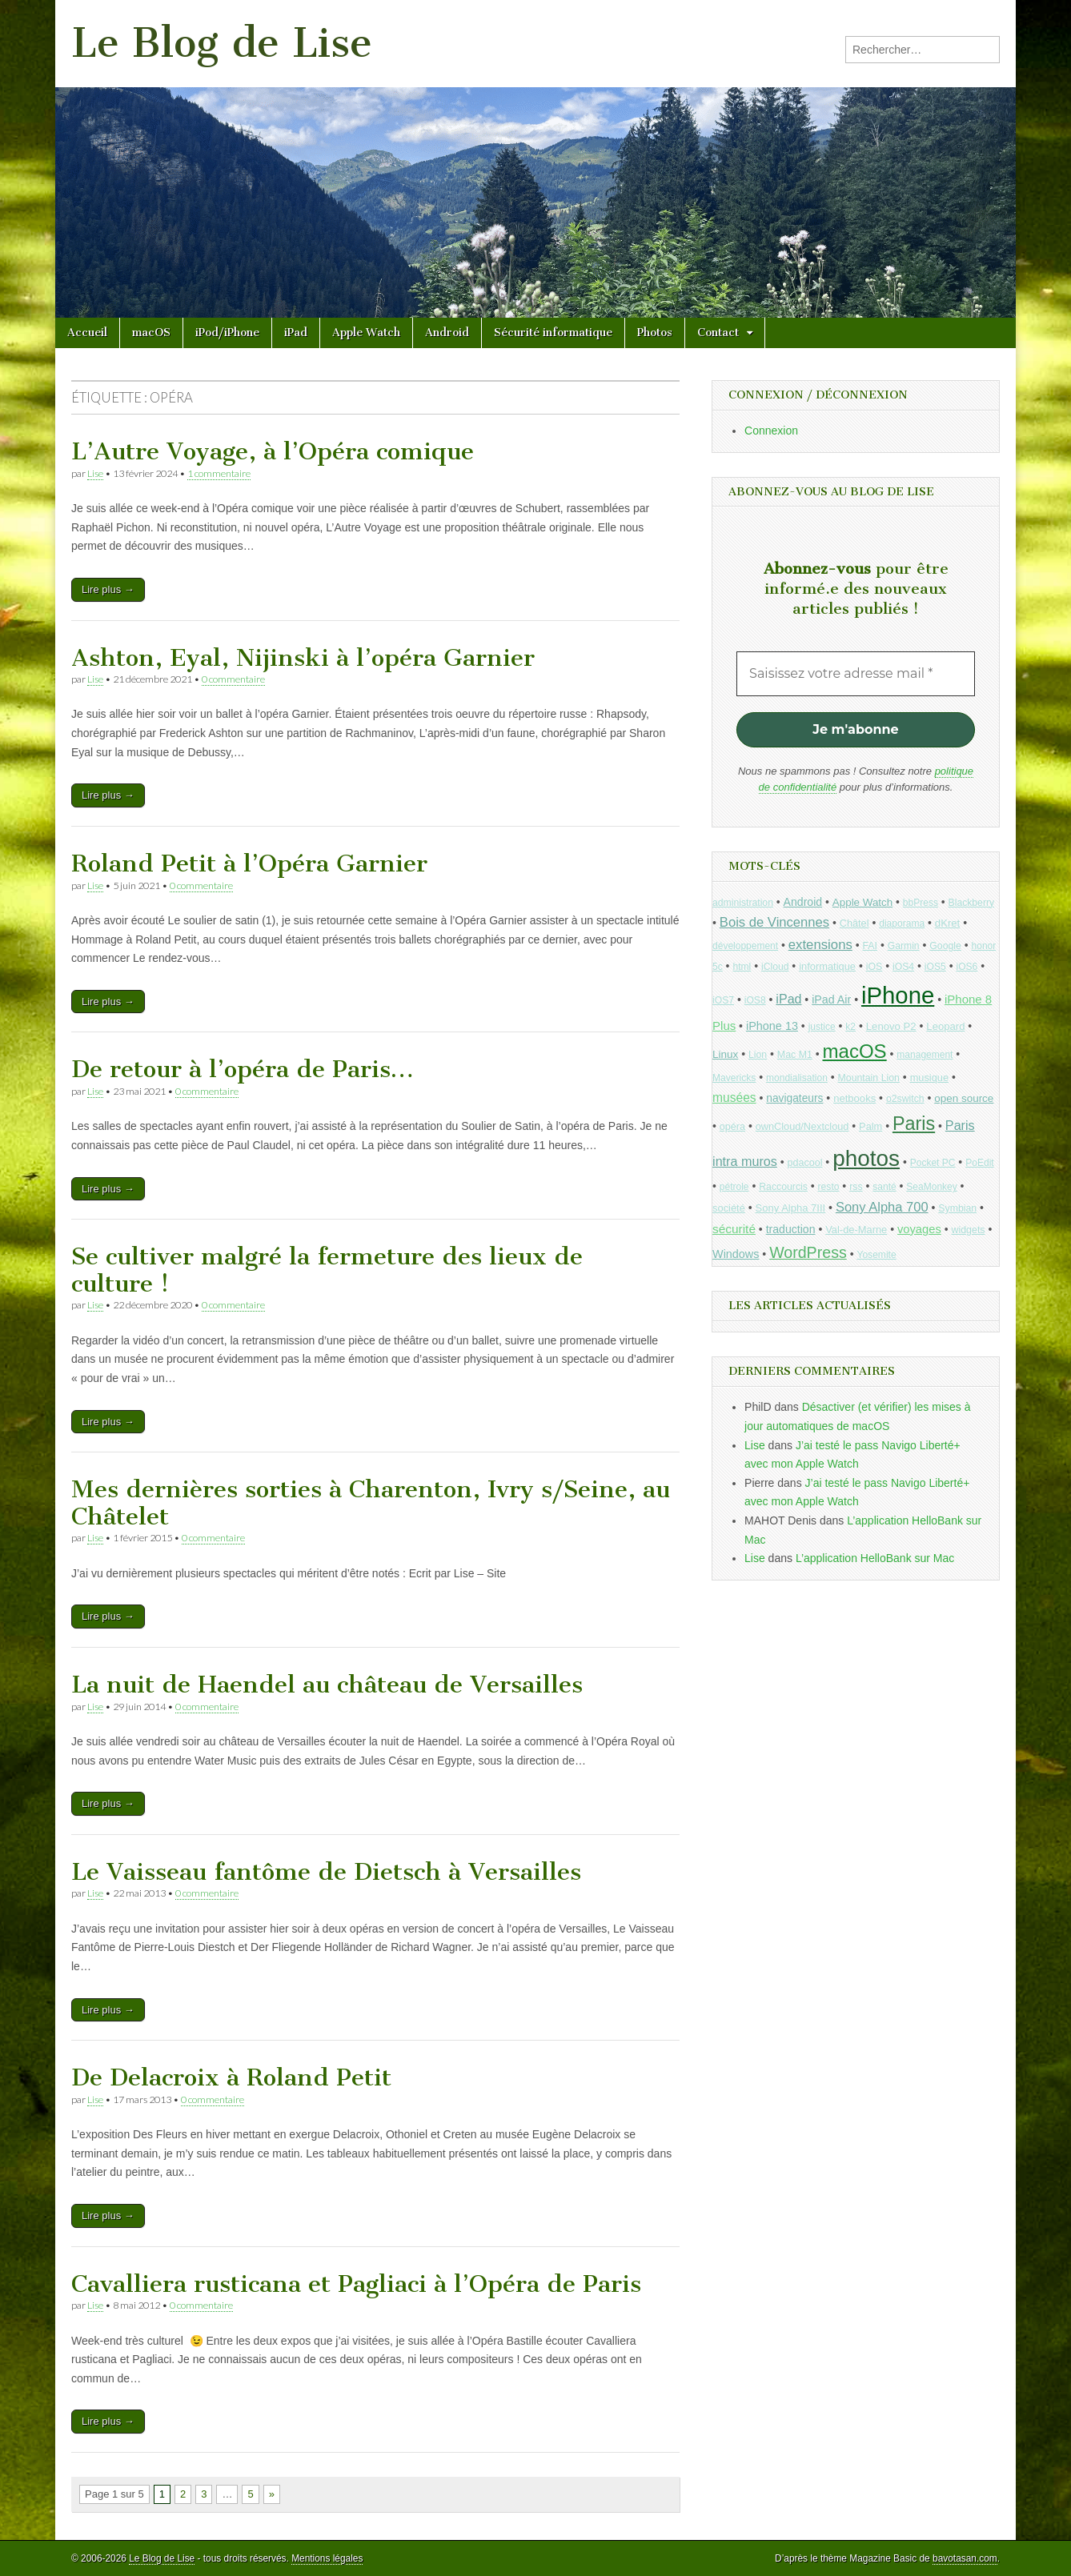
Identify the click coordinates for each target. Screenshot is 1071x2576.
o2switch (905, 1098)
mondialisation (797, 1078)
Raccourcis (783, 1186)
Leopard (945, 1026)
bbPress (920, 902)
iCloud (775, 966)
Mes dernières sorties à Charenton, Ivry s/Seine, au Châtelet (370, 1503)
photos (866, 1158)
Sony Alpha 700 (882, 1207)
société (728, 1208)
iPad (295, 332)
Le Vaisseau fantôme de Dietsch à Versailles (326, 1871)
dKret (947, 923)
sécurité (734, 1229)
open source (963, 1098)
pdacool (805, 1162)
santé (884, 1186)
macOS (151, 332)
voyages (919, 1229)
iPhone (897, 995)
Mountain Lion (869, 1078)
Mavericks (734, 1078)
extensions (820, 944)
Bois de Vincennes (774, 922)
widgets (968, 1230)
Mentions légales (327, 2558)
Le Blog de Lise (221, 42)
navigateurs (794, 1098)
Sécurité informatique (553, 332)
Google (945, 945)
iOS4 (903, 966)
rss (855, 1186)
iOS (874, 966)
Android (447, 332)
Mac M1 (794, 1054)
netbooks (854, 1098)
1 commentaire (219, 473)
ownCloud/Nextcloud (802, 1126)
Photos (654, 332)
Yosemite (876, 1254)
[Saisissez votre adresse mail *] (855, 673)
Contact (718, 332)
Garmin (904, 945)
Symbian (957, 1208)
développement (745, 945)
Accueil (87, 332)
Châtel (854, 923)
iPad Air (831, 999)
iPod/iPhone (227, 332)
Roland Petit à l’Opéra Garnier (249, 863)
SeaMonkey (931, 1186)
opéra (732, 1126)
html (741, 966)
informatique (827, 966)
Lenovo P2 (891, 1026)
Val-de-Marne (856, 1230)
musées (734, 1097)
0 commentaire (233, 679)
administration (742, 902)
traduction (791, 1229)
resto (829, 1186)
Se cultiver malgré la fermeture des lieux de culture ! (327, 1270)
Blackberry (972, 902)
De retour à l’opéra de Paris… (242, 1069)
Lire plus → (108, 589)
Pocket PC (933, 1162)
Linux (725, 1054)
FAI (870, 945)
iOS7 (723, 1000)
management (925, 1054)
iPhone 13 (772, 1026)
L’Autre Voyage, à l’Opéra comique (272, 451)
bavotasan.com (965, 2558)
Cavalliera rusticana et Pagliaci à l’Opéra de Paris (356, 2284)
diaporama (902, 923)
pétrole (734, 1186)
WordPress (808, 1252)
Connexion (771, 430)
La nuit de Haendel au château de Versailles (327, 1684)
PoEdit (979, 1162)
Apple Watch (366, 332)
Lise (95, 473)
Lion (757, 1054)
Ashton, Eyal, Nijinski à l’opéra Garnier (303, 657)
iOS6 (966, 966)
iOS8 (755, 1000)
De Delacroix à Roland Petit (231, 2077)
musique (929, 1078)
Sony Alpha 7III (791, 1208)
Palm (870, 1126)
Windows (735, 1254)
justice (822, 1026)
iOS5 (935, 966)
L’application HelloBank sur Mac (875, 1558)
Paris (913, 1123)
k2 (850, 1026)
